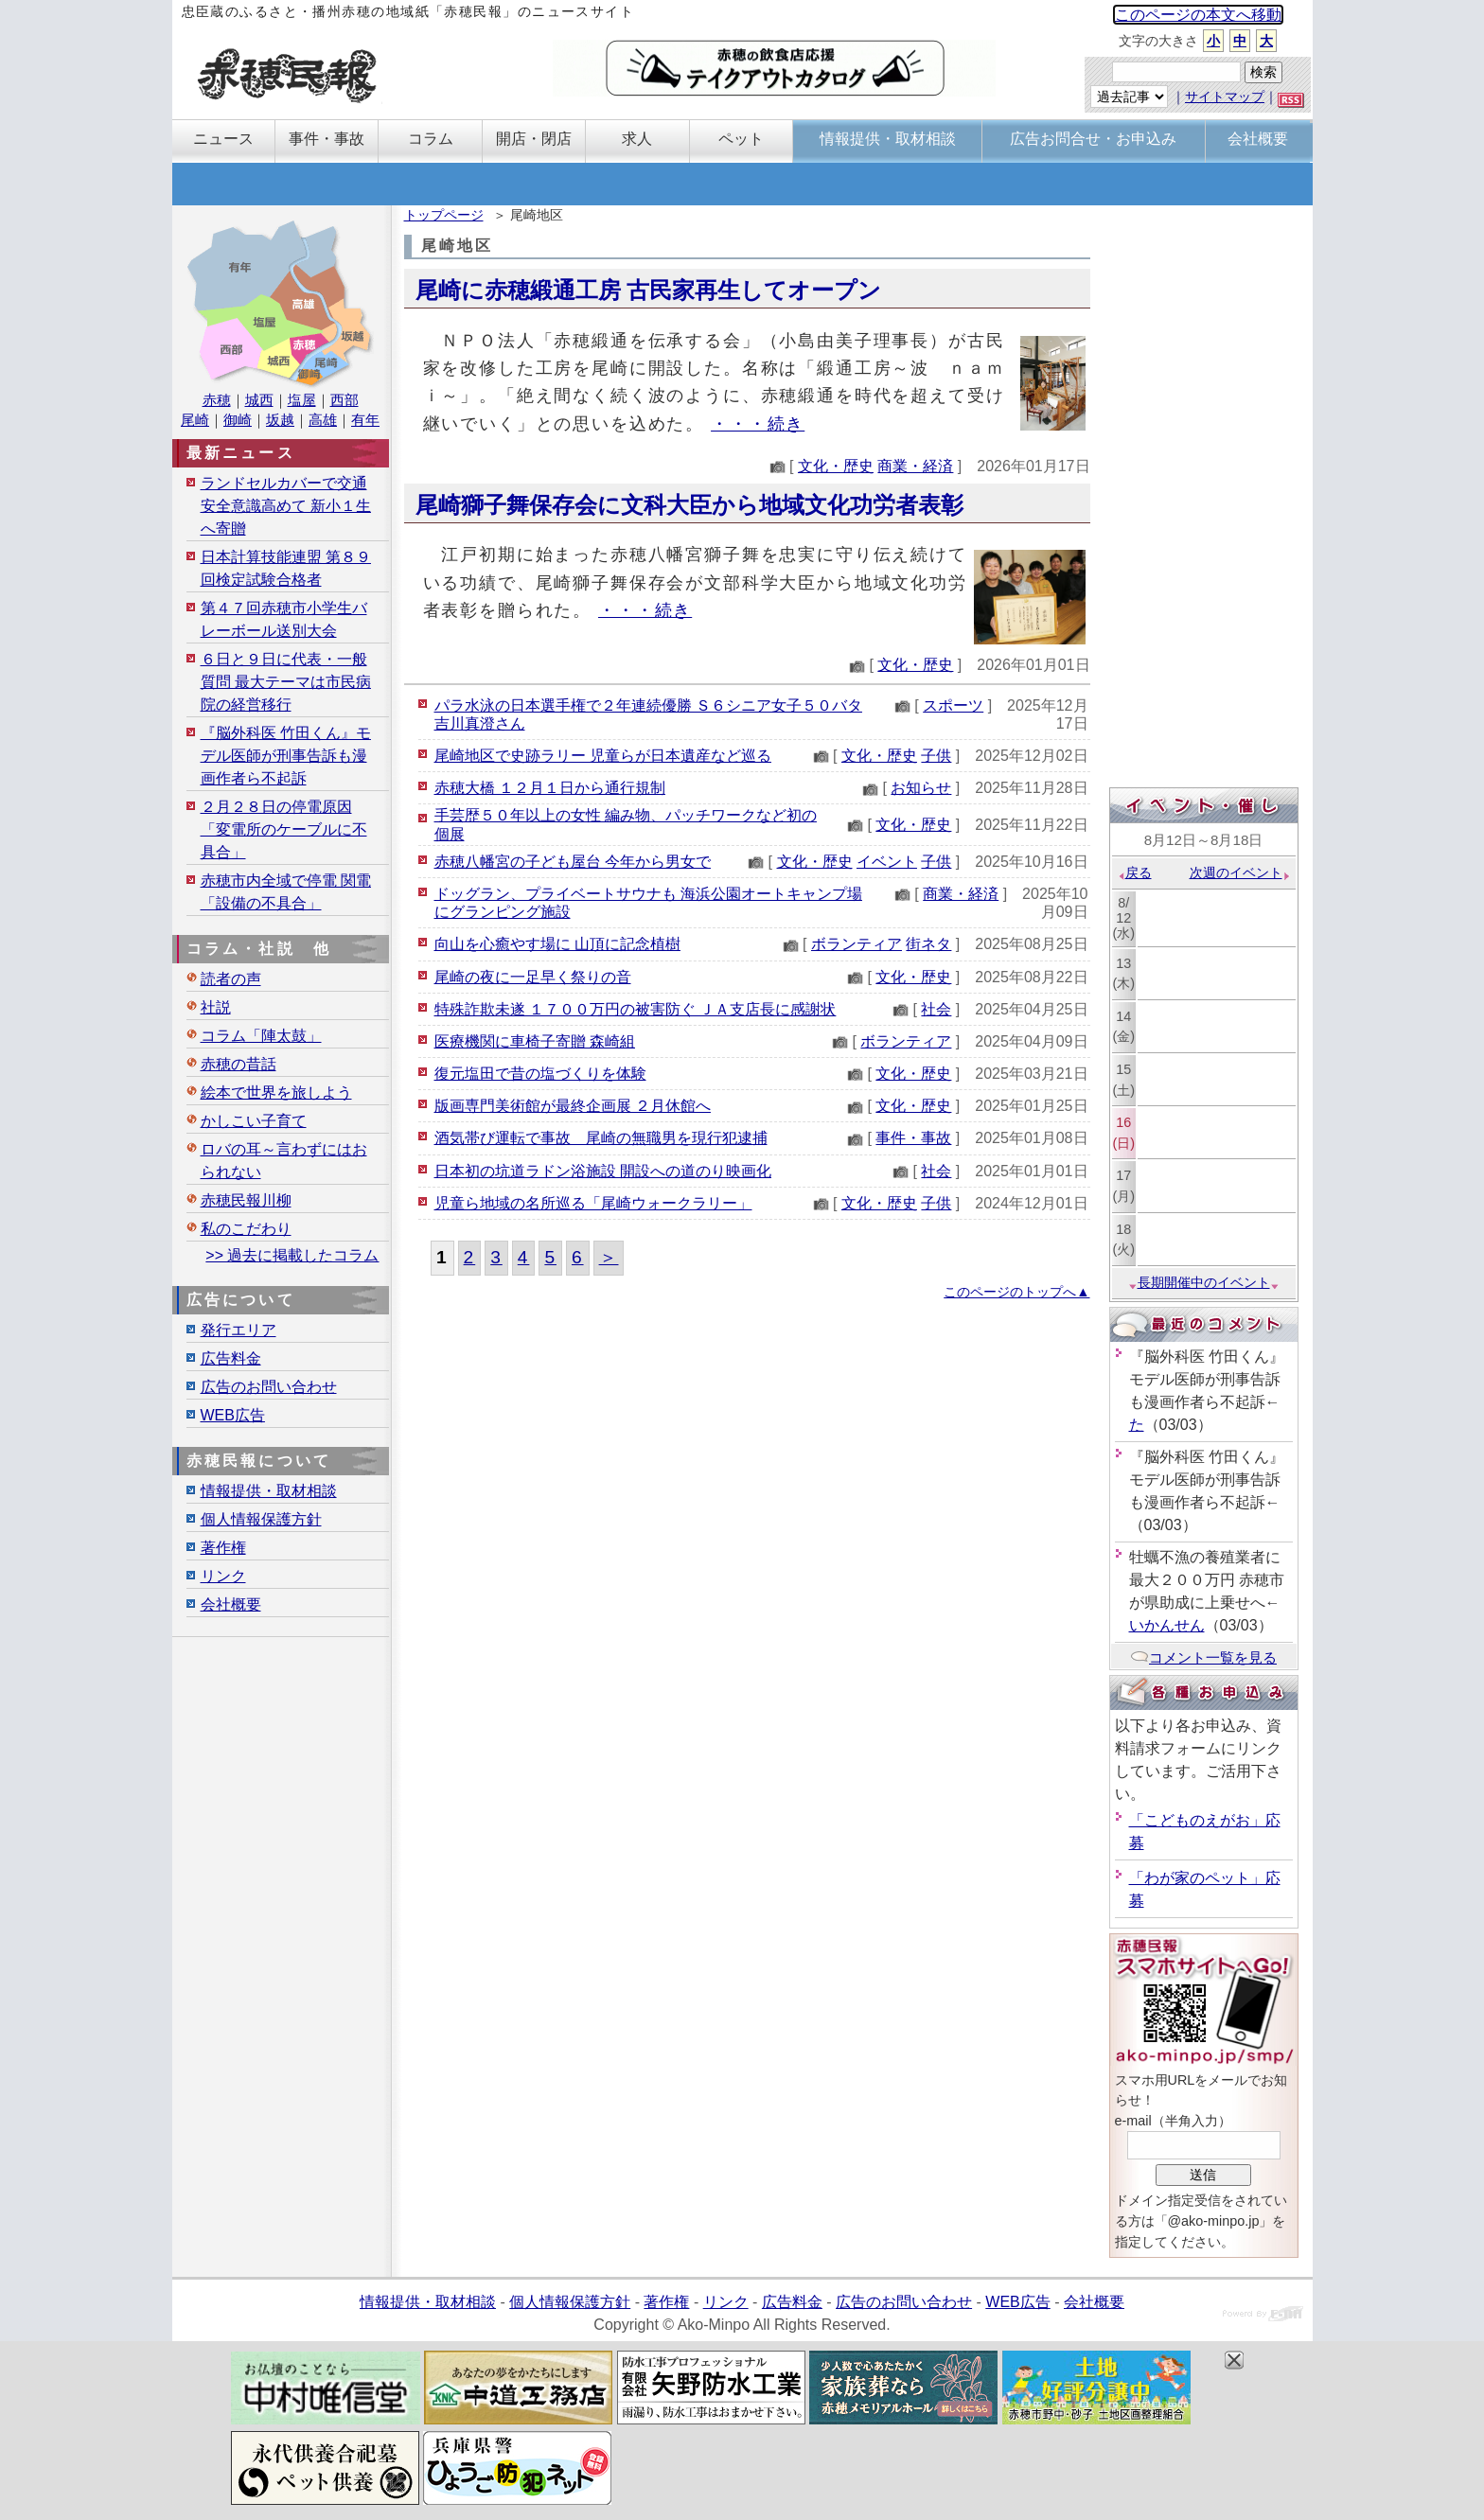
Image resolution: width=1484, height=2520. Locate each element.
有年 (365, 420)
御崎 (237, 420)
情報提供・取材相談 (269, 1491)
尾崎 (195, 420)
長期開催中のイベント (1204, 1282)
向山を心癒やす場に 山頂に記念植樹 (557, 944)
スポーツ (953, 705)
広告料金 (231, 1358)
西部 (344, 400)
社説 (216, 1007)
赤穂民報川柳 (246, 1200)
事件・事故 (913, 1138)
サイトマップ (1224, 96)
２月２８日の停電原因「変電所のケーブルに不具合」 (284, 829)
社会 (936, 1009)
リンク (223, 1576)
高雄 (323, 420)
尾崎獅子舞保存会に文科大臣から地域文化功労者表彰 (689, 505)
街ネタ (928, 944)
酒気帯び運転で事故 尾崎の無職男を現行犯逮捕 (601, 1138)
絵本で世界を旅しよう (276, 1092)
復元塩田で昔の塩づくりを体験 (540, 1074)
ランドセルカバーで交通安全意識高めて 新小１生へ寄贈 (286, 506)
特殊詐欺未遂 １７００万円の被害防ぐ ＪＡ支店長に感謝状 (635, 1009)
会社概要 (231, 1604)
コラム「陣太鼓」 (261, 1036)
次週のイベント (1240, 872)
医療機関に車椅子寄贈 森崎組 (534, 1041)
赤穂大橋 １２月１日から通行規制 (549, 788)
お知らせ (921, 788)
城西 (259, 400)
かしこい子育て (254, 1121)
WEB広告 (233, 1415)
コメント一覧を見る (1203, 1657)
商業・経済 (915, 466)
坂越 (280, 420)
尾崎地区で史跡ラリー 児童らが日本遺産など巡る (602, 756)
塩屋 (302, 400)
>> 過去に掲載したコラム (292, 1255)
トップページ (444, 214)
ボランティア (856, 944)
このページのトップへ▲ (1016, 1291)
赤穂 (217, 400)
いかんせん (1167, 1625)
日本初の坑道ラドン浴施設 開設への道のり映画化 (602, 1171)
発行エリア (238, 1330)
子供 (936, 756)
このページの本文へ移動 (1198, 15)
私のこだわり (246, 1229)
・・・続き (757, 423)
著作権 (223, 1548)
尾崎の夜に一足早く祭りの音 (532, 977)
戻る (1134, 872)
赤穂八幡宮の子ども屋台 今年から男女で (572, 862)
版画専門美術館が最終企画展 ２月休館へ (572, 1106)
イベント (887, 862)
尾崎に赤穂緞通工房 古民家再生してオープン (648, 290)
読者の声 (231, 979)
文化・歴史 (836, 466)
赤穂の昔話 (238, 1064)
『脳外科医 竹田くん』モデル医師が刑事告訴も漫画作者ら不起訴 (286, 755)
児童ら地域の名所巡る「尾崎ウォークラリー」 (593, 1203)
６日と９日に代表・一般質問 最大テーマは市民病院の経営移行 (286, 682)
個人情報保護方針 (261, 1519)
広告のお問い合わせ (269, 1387)
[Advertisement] (1203, 499)
